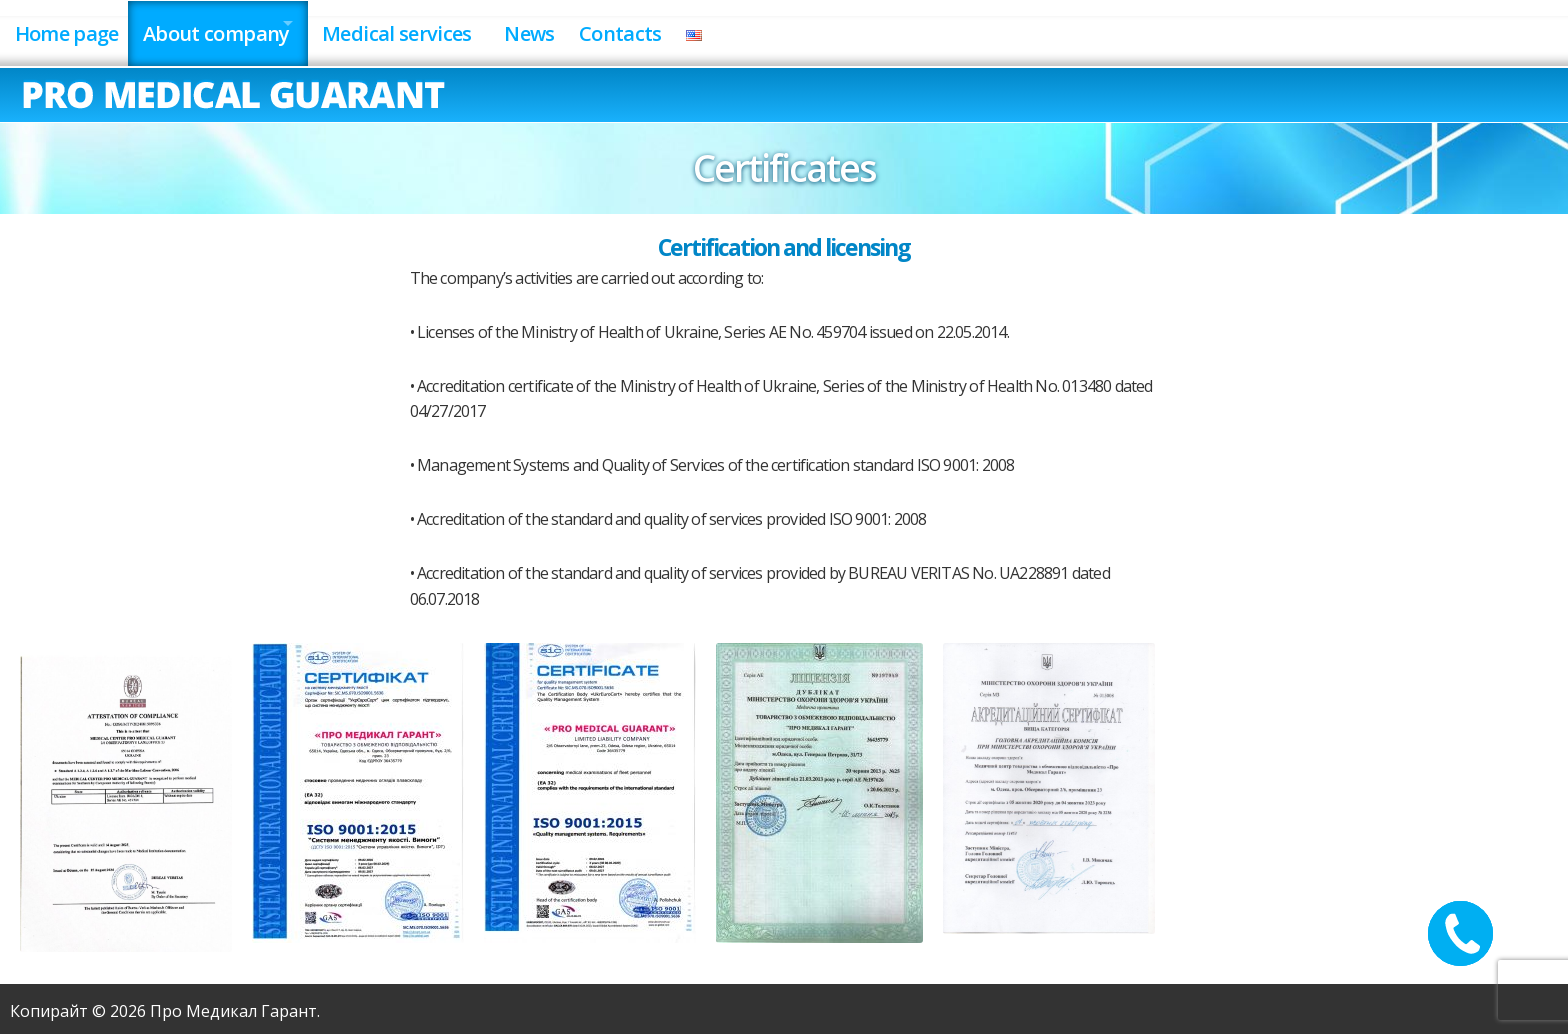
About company (234, 28)
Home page (71, 28)
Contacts (694, 28)
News (590, 28)
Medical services (436, 28)
